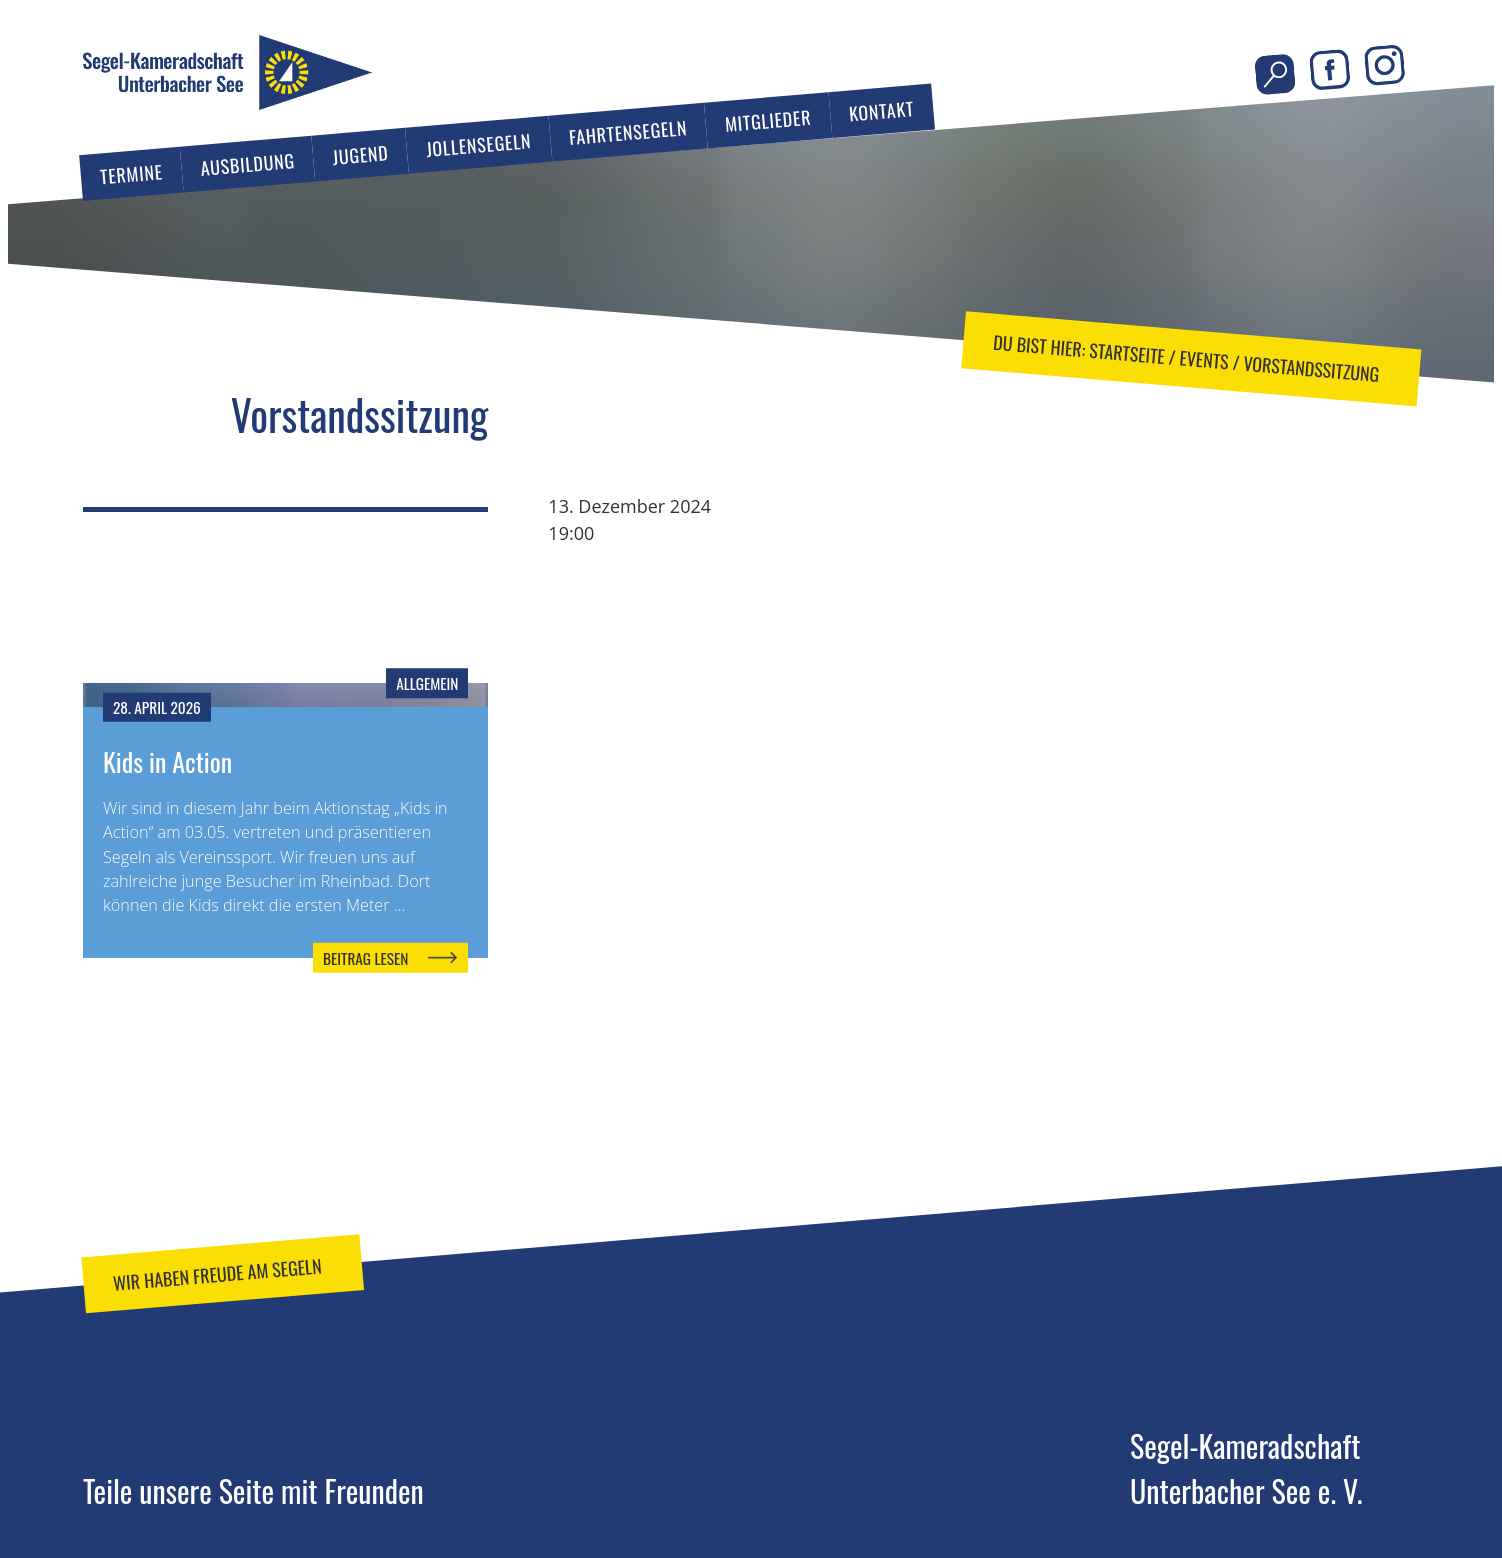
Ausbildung (247, 164)
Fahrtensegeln (628, 132)
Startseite (1127, 352)
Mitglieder (768, 120)
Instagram (1384, 65)
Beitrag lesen (365, 957)
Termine (131, 173)
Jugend (361, 155)
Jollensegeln (478, 145)
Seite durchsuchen (1275, 74)
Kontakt (881, 110)
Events (1203, 359)
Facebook (1329, 70)
